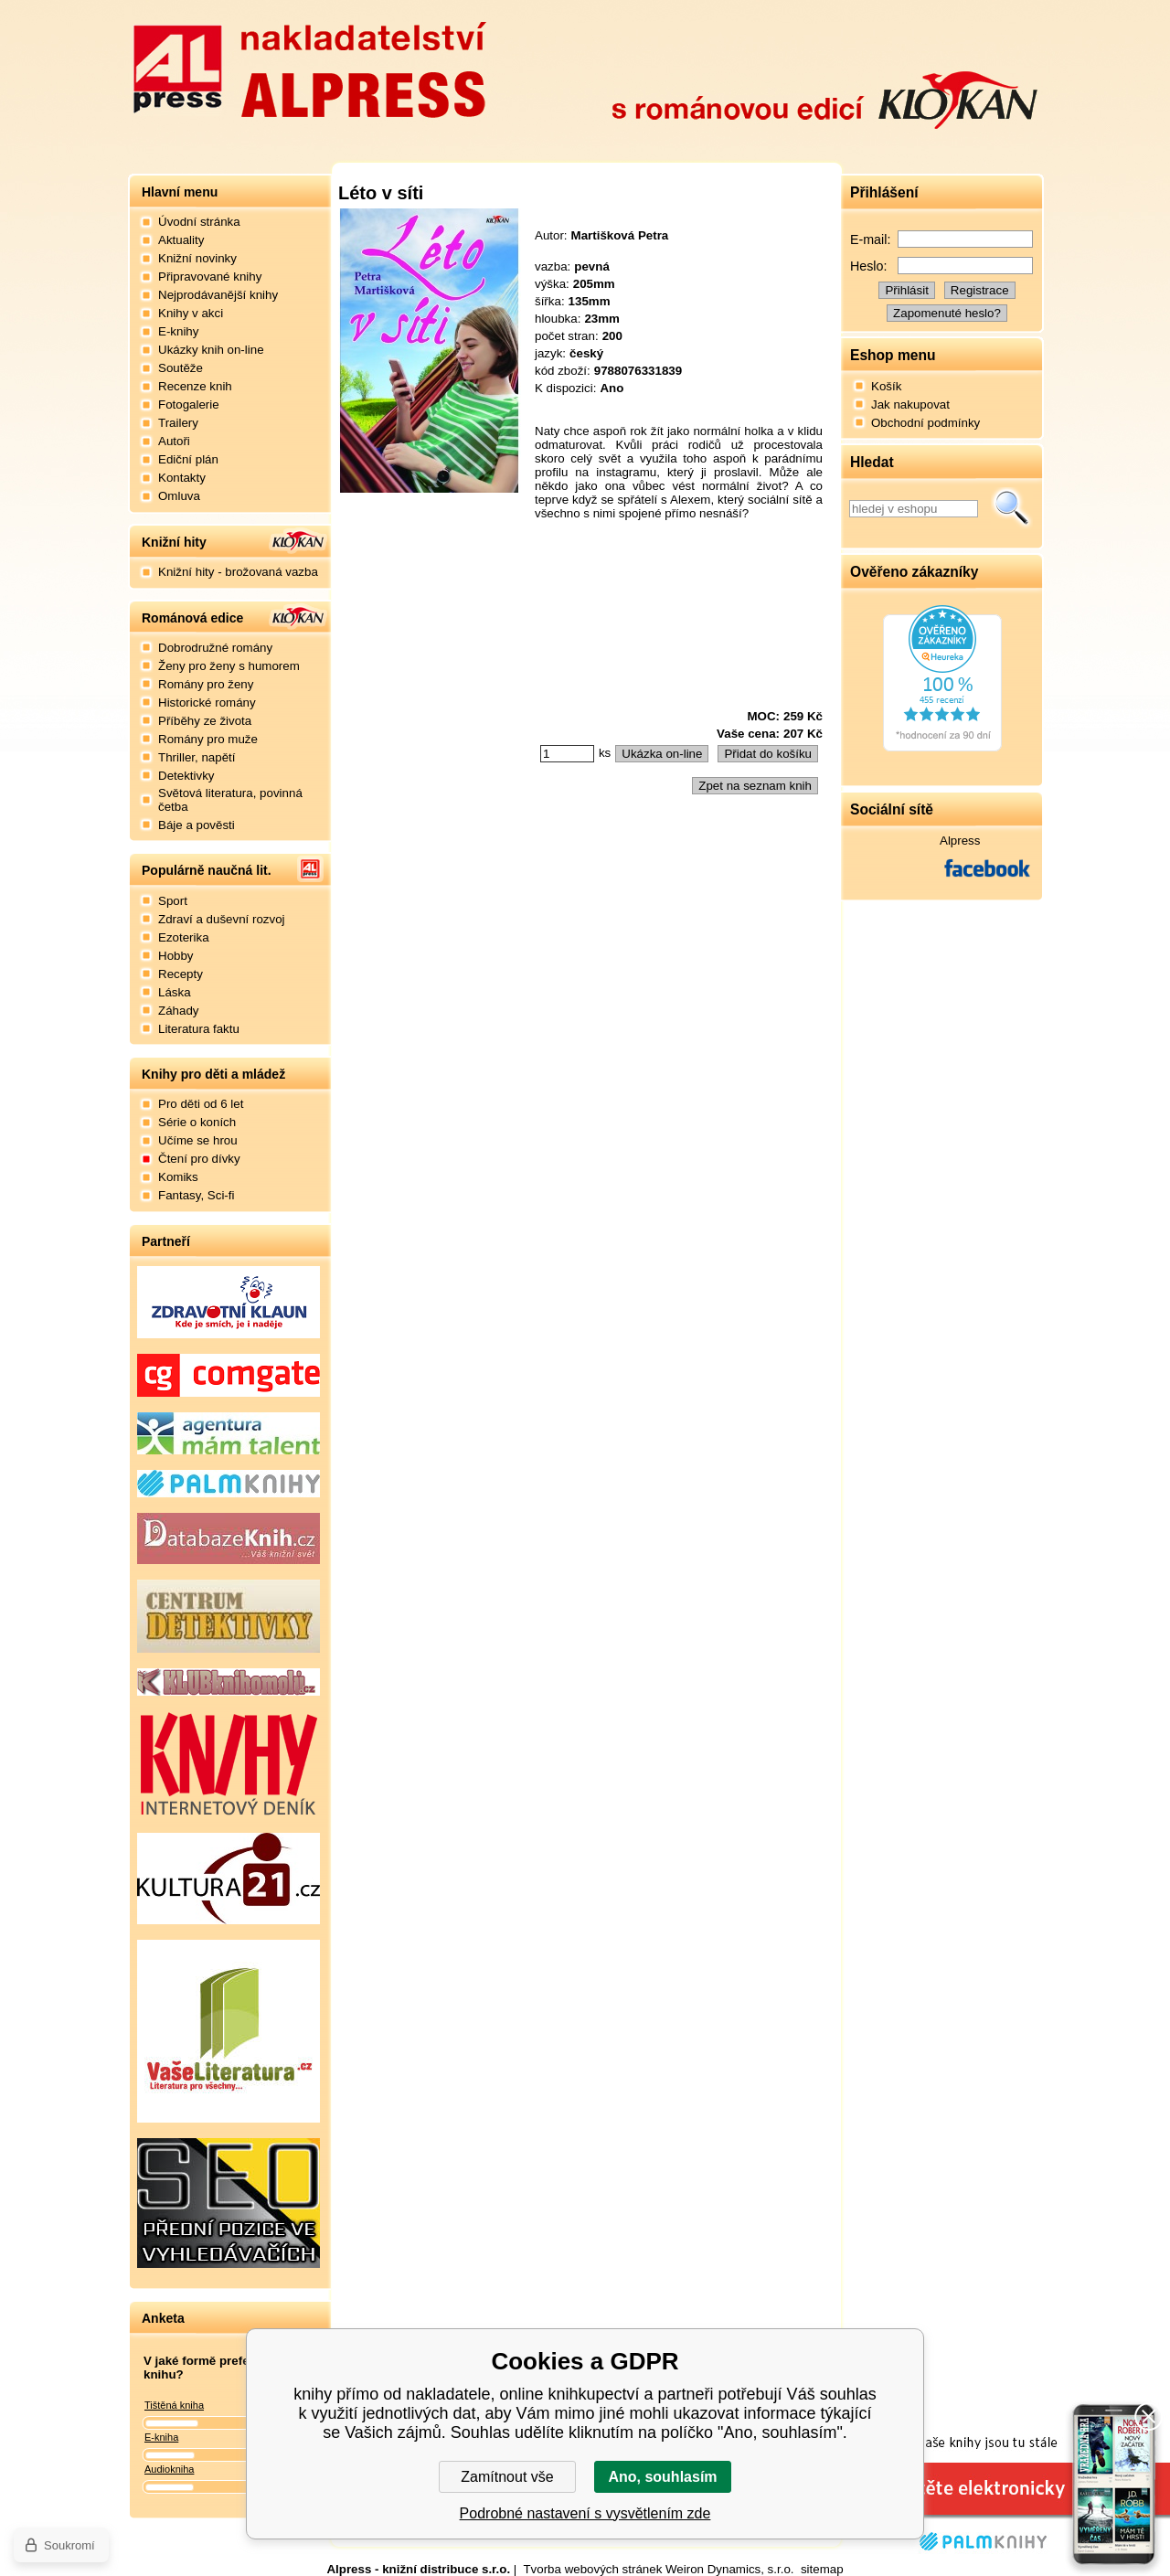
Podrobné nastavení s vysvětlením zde (585, 2513)
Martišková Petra (620, 235)
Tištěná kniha (174, 2405)
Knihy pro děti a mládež (213, 1074)
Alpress (960, 840)
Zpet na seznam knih (755, 786)
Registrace (980, 290)
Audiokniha (169, 2469)
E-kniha (161, 2437)
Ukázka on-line (662, 754)
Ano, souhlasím (662, 2477)
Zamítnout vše (507, 2477)
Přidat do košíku (768, 754)
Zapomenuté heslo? (947, 313)
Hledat (1012, 508)
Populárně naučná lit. (206, 870)
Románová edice (192, 618)
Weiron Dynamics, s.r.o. (729, 2569)
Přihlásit (906, 290)
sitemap (822, 2569)
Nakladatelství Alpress (309, 66)
